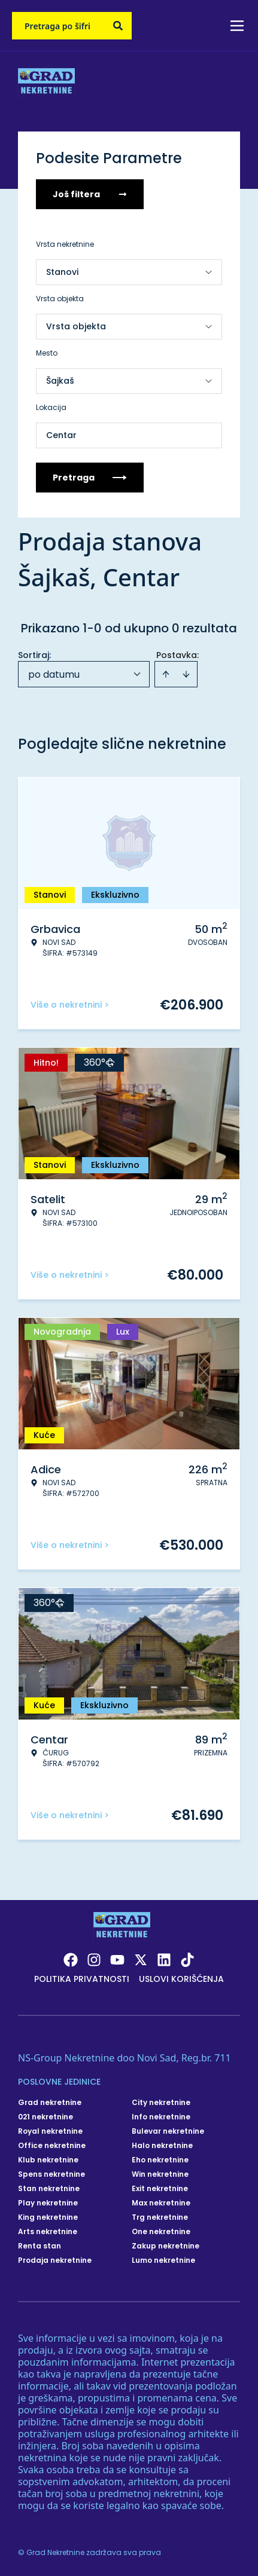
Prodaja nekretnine (55, 2260)
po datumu (54, 674)
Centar (61, 435)
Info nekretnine (161, 2117)
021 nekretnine (45, 2117)
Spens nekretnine (51, 2174)
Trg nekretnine (160, 2217)
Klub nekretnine (48, 2160)
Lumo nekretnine (163, 2260)
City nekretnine (161, 2102)
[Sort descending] (186, 674)
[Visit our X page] (140, 1960)
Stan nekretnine (49, 2188)
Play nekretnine (48, 2203)
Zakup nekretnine (165, 2246)
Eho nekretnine (160, 2160)
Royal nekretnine (50, 2131)
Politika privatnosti (81, 1979)
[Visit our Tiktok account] (187, 1960)
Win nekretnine (160, 2174)
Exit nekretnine (160, 2188)
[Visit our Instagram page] (94, 1960)
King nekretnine (48, 2217)
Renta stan (39, 2246)
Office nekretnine (52, 2145)
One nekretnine (161, 2232)
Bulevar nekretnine (168, 2131)
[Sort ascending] (166, 674)
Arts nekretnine (47, 2232)
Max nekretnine (161, 2203)
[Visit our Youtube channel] (117, 1960)
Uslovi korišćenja (181, 1979)
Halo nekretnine (162, 2145)
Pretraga (90, 478)
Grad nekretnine (49, 2102)
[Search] (118, 25)
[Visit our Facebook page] (70, 1960)
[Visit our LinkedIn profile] (164, 1960)
